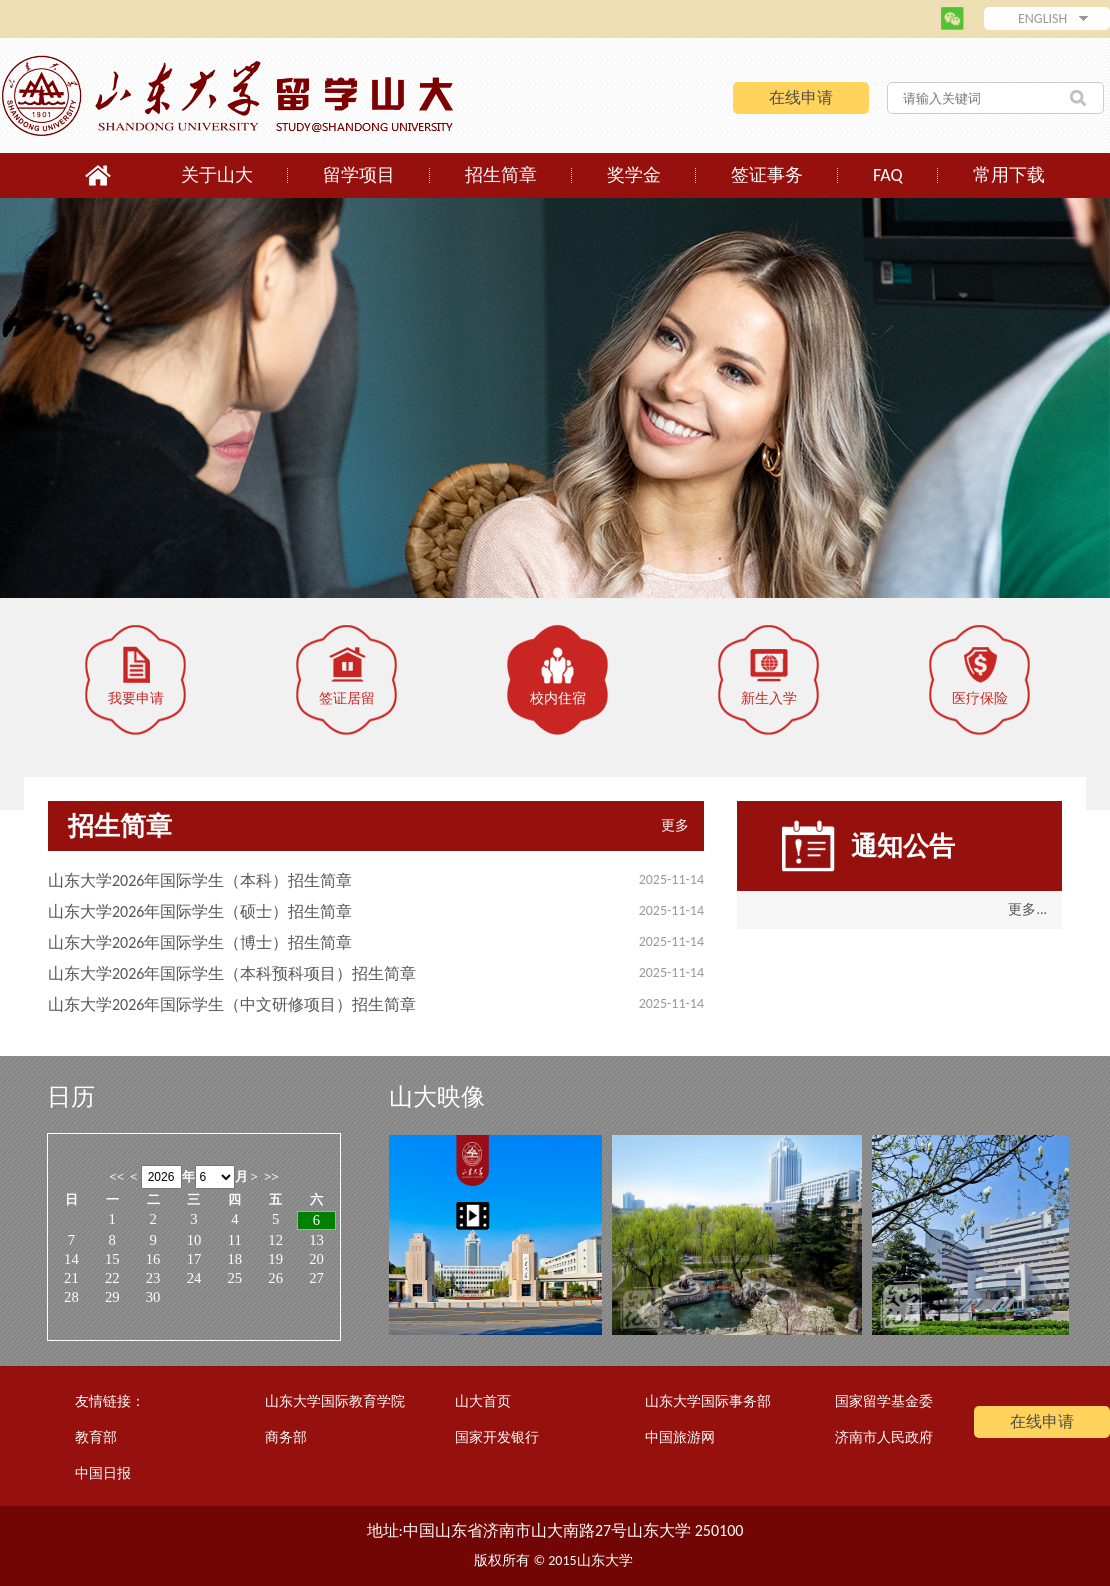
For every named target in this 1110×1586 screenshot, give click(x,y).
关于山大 (217, 175)
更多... (1027, 909)
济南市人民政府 (884, 1437)
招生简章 (501, 175)
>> (271, 1176)
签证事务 (767, 175)
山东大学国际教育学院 (335, 1401)
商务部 (286, 1437)
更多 (675, 825)
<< (116, 1176)
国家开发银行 (497, 1437)
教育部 (96, 1437)
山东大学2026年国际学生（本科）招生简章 (200, 880)
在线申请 (801, 97)
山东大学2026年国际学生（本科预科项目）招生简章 (232, 973)
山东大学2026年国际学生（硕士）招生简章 (200, 911)
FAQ (888, 175)
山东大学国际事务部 (708, 1401)
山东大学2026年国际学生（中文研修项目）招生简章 (232, 1004)
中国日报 (103, 1473)
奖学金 (634, 175)
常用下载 (1009, 175)
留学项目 (359, 175)
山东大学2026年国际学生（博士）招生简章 (200, 942)
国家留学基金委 (884, 1401)
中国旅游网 (680, 1437)
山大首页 (483, 1401)
